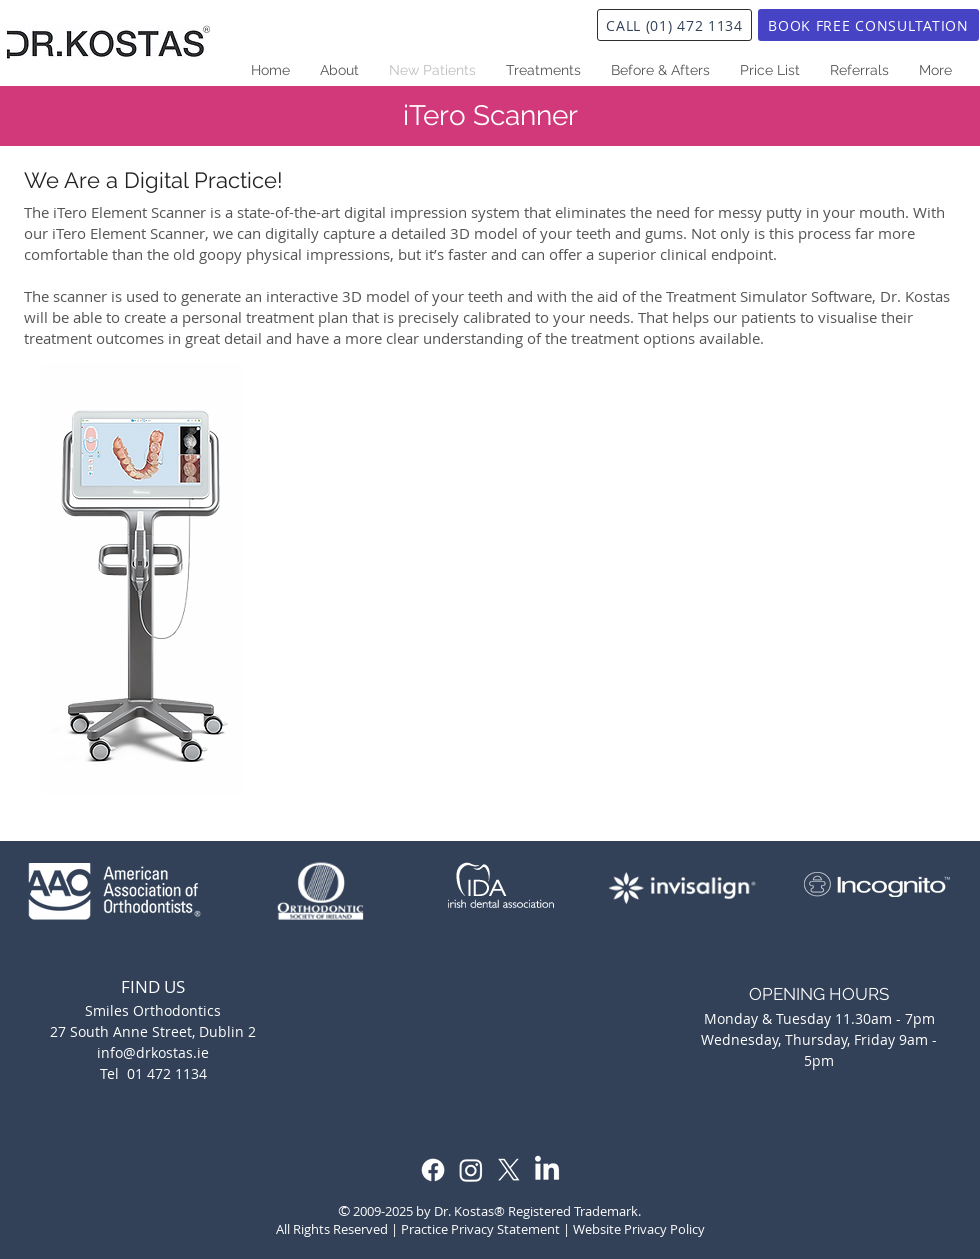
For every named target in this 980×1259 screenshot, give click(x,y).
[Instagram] (471, 1170)
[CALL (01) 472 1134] (674, 25)
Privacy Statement (505, 1229)
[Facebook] (433, 1170)
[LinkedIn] (547, 1170)
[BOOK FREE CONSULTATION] (868, 25)
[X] (509, 1170)
